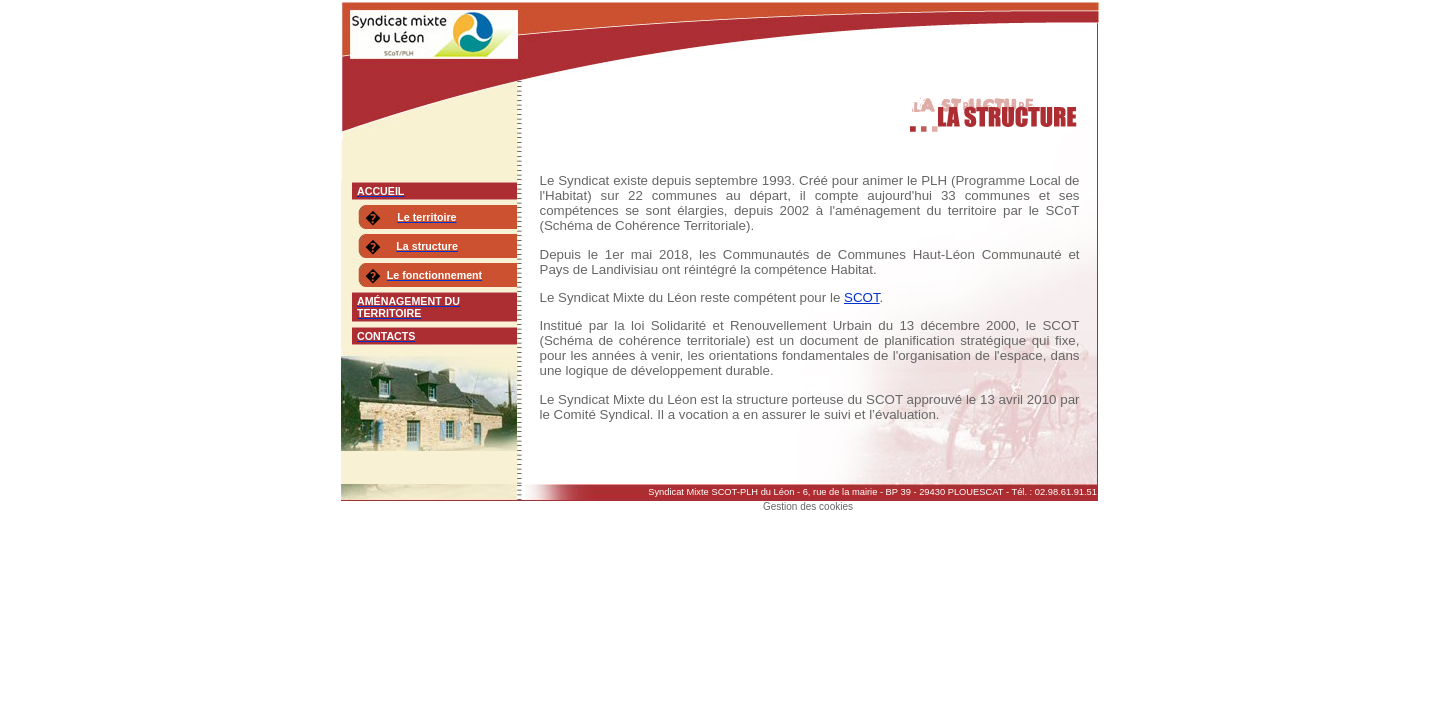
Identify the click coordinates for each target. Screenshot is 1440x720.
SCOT (862, 297)
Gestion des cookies (808, 506)
